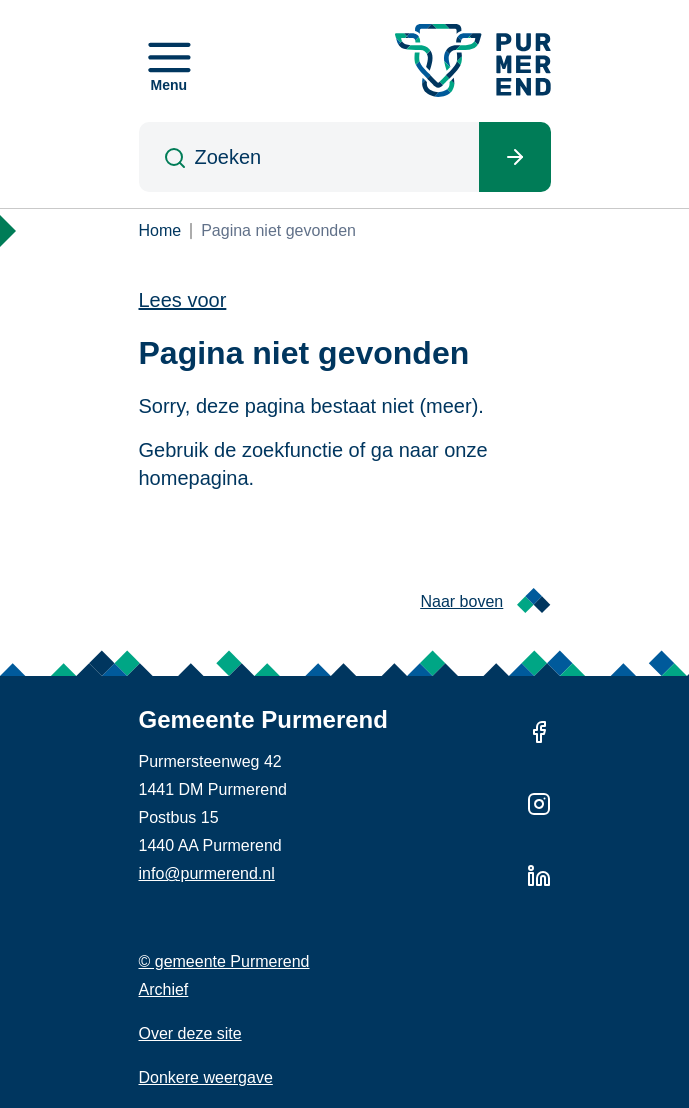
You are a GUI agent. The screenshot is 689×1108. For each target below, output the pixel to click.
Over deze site (190, 1033)
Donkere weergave (206, 1077)
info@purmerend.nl (207, 873)
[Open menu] (169, 61)
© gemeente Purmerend (224, 961)
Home (160, 230)
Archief (164, 989)
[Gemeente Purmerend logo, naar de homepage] (473, 60)
